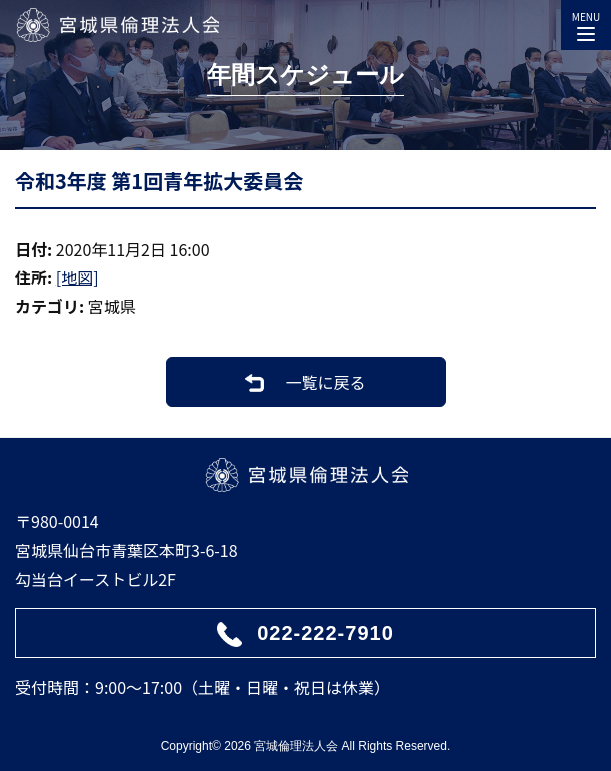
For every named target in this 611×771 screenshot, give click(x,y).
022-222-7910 (325, 633)
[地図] (77, 277)
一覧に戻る (325, 382)
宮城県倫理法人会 (117, 25)
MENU (586, 22)
